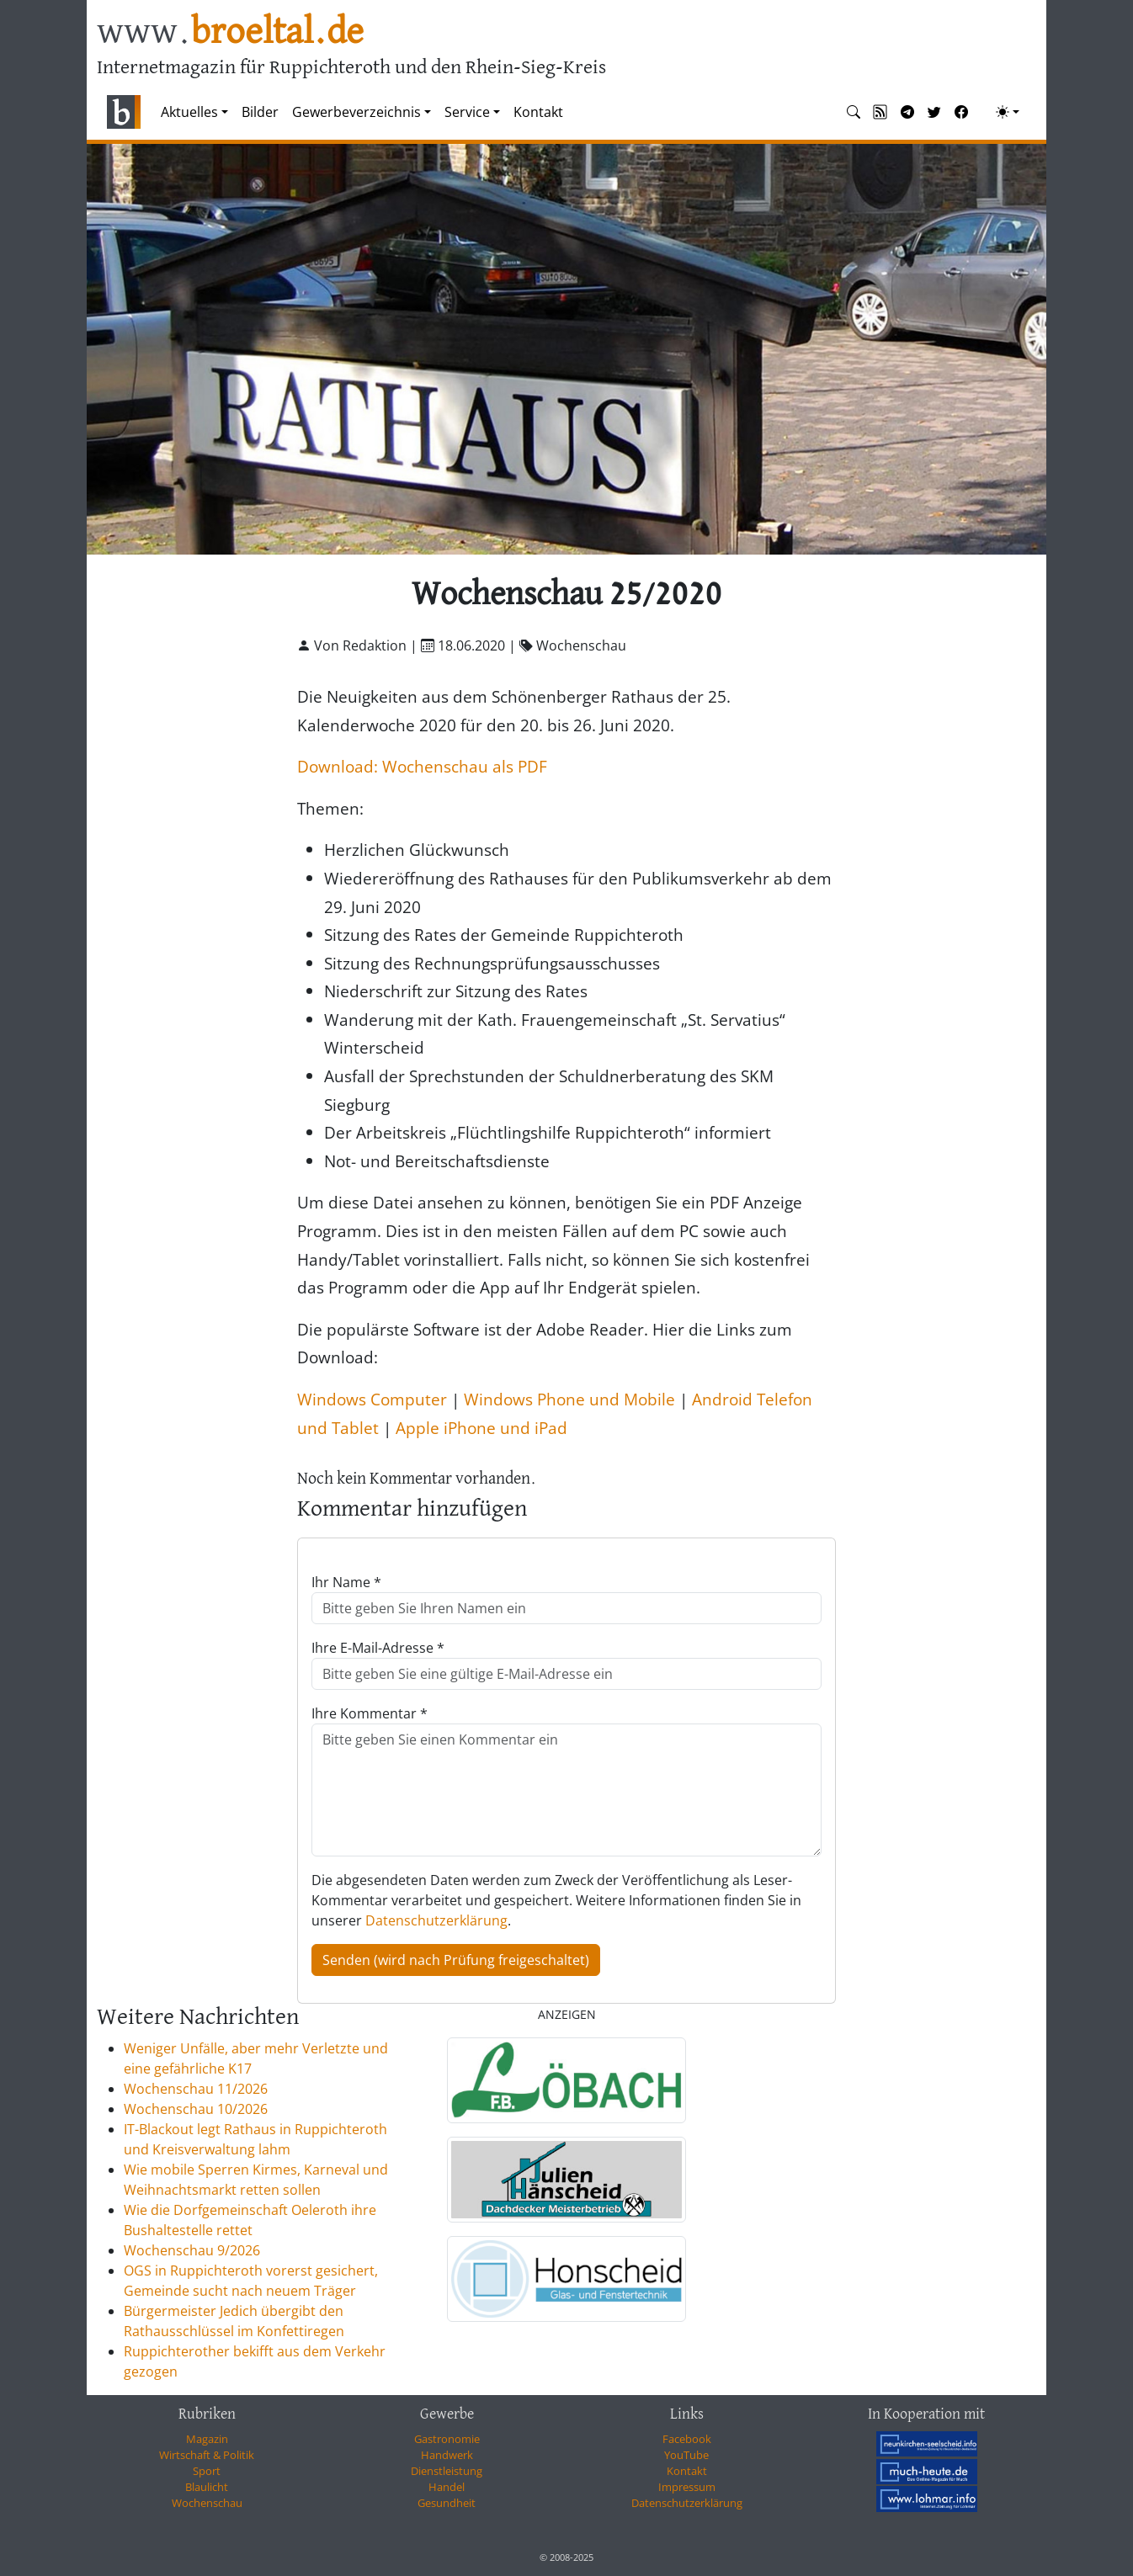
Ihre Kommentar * (369, 1713)
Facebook (686, 2438)
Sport (207, 2470)
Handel (446, 2486)
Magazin (207, 2438)
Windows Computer (372, 1399)
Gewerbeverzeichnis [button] (356, 112)
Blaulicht (206, 2486)
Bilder (260, 112)
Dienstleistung (446, 2470)
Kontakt (538, 112)
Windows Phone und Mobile (569, 1399)
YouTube (686, 2454)
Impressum (686, 2486)
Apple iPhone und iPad (481, 1427)
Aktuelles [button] (189, 112)
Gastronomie (447, 2438)
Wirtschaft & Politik (206, 2454)
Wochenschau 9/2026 (192, 2250)
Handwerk (447, 2454)
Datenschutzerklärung (436, 1920)
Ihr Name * (346, 1582)
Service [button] (467, 112)
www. (230, 32)
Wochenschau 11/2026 (196, 2088)
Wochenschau (207, 2502)
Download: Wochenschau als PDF (422, 766)
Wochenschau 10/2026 (196, 2109)
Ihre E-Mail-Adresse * (377, 1648)
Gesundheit (447, 2502)
